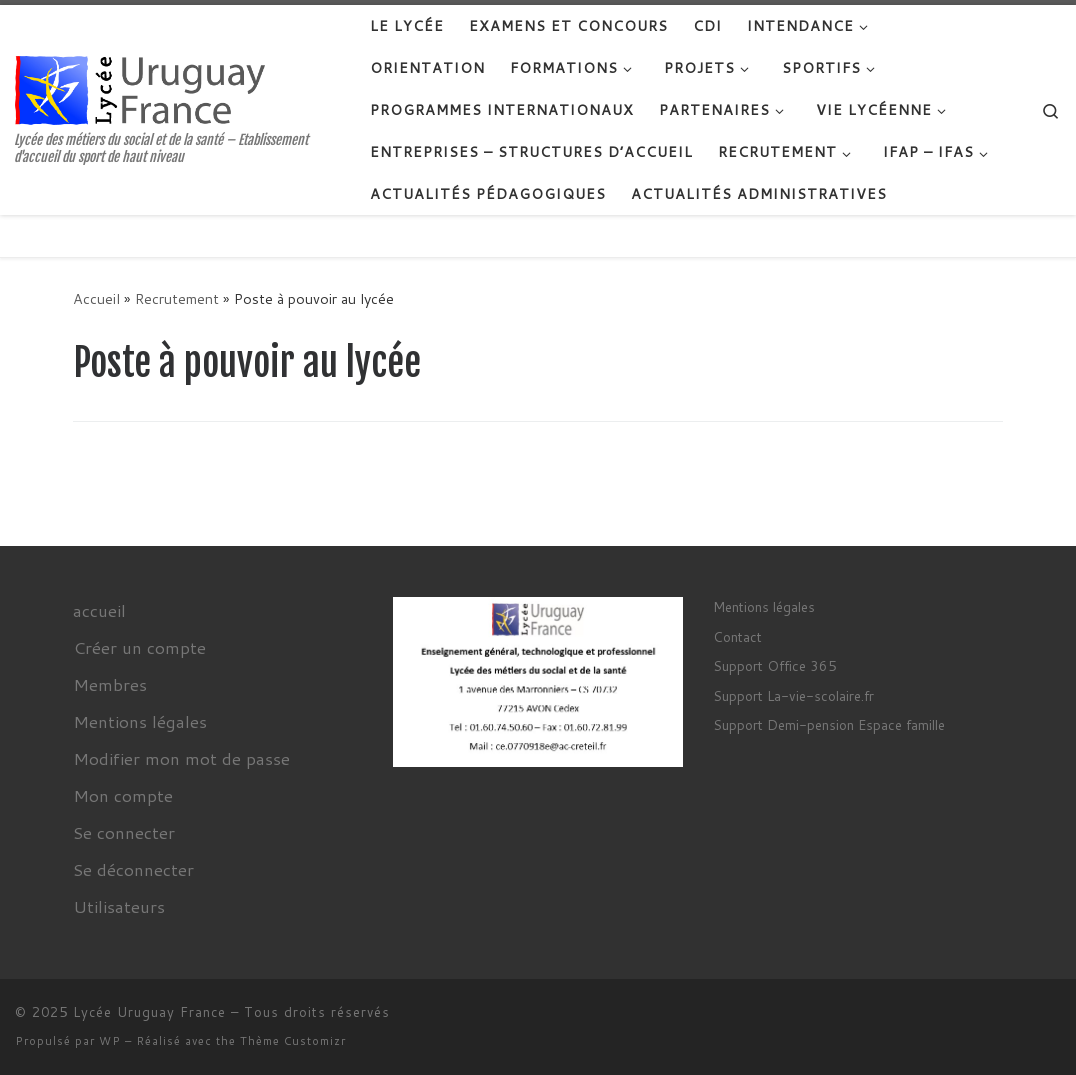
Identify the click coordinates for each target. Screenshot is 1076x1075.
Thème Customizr (293, 1041)
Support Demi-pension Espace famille (829, 724)
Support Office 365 (775, 665)
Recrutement (177, 298)
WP (110, 1041)
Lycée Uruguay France (149, 1012)
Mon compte (123, 795)
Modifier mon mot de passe (181, 758)
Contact (737, 636)
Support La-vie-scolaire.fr (793, 695)
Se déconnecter (133, 869)
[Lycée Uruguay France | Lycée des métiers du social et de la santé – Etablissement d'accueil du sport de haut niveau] (140, 88)
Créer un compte (139, 647)
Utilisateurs (119, 906)
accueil (99, 610)
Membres (110, 684)
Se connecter (124, 832)
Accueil (96, 298)
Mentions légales (140, 721)
